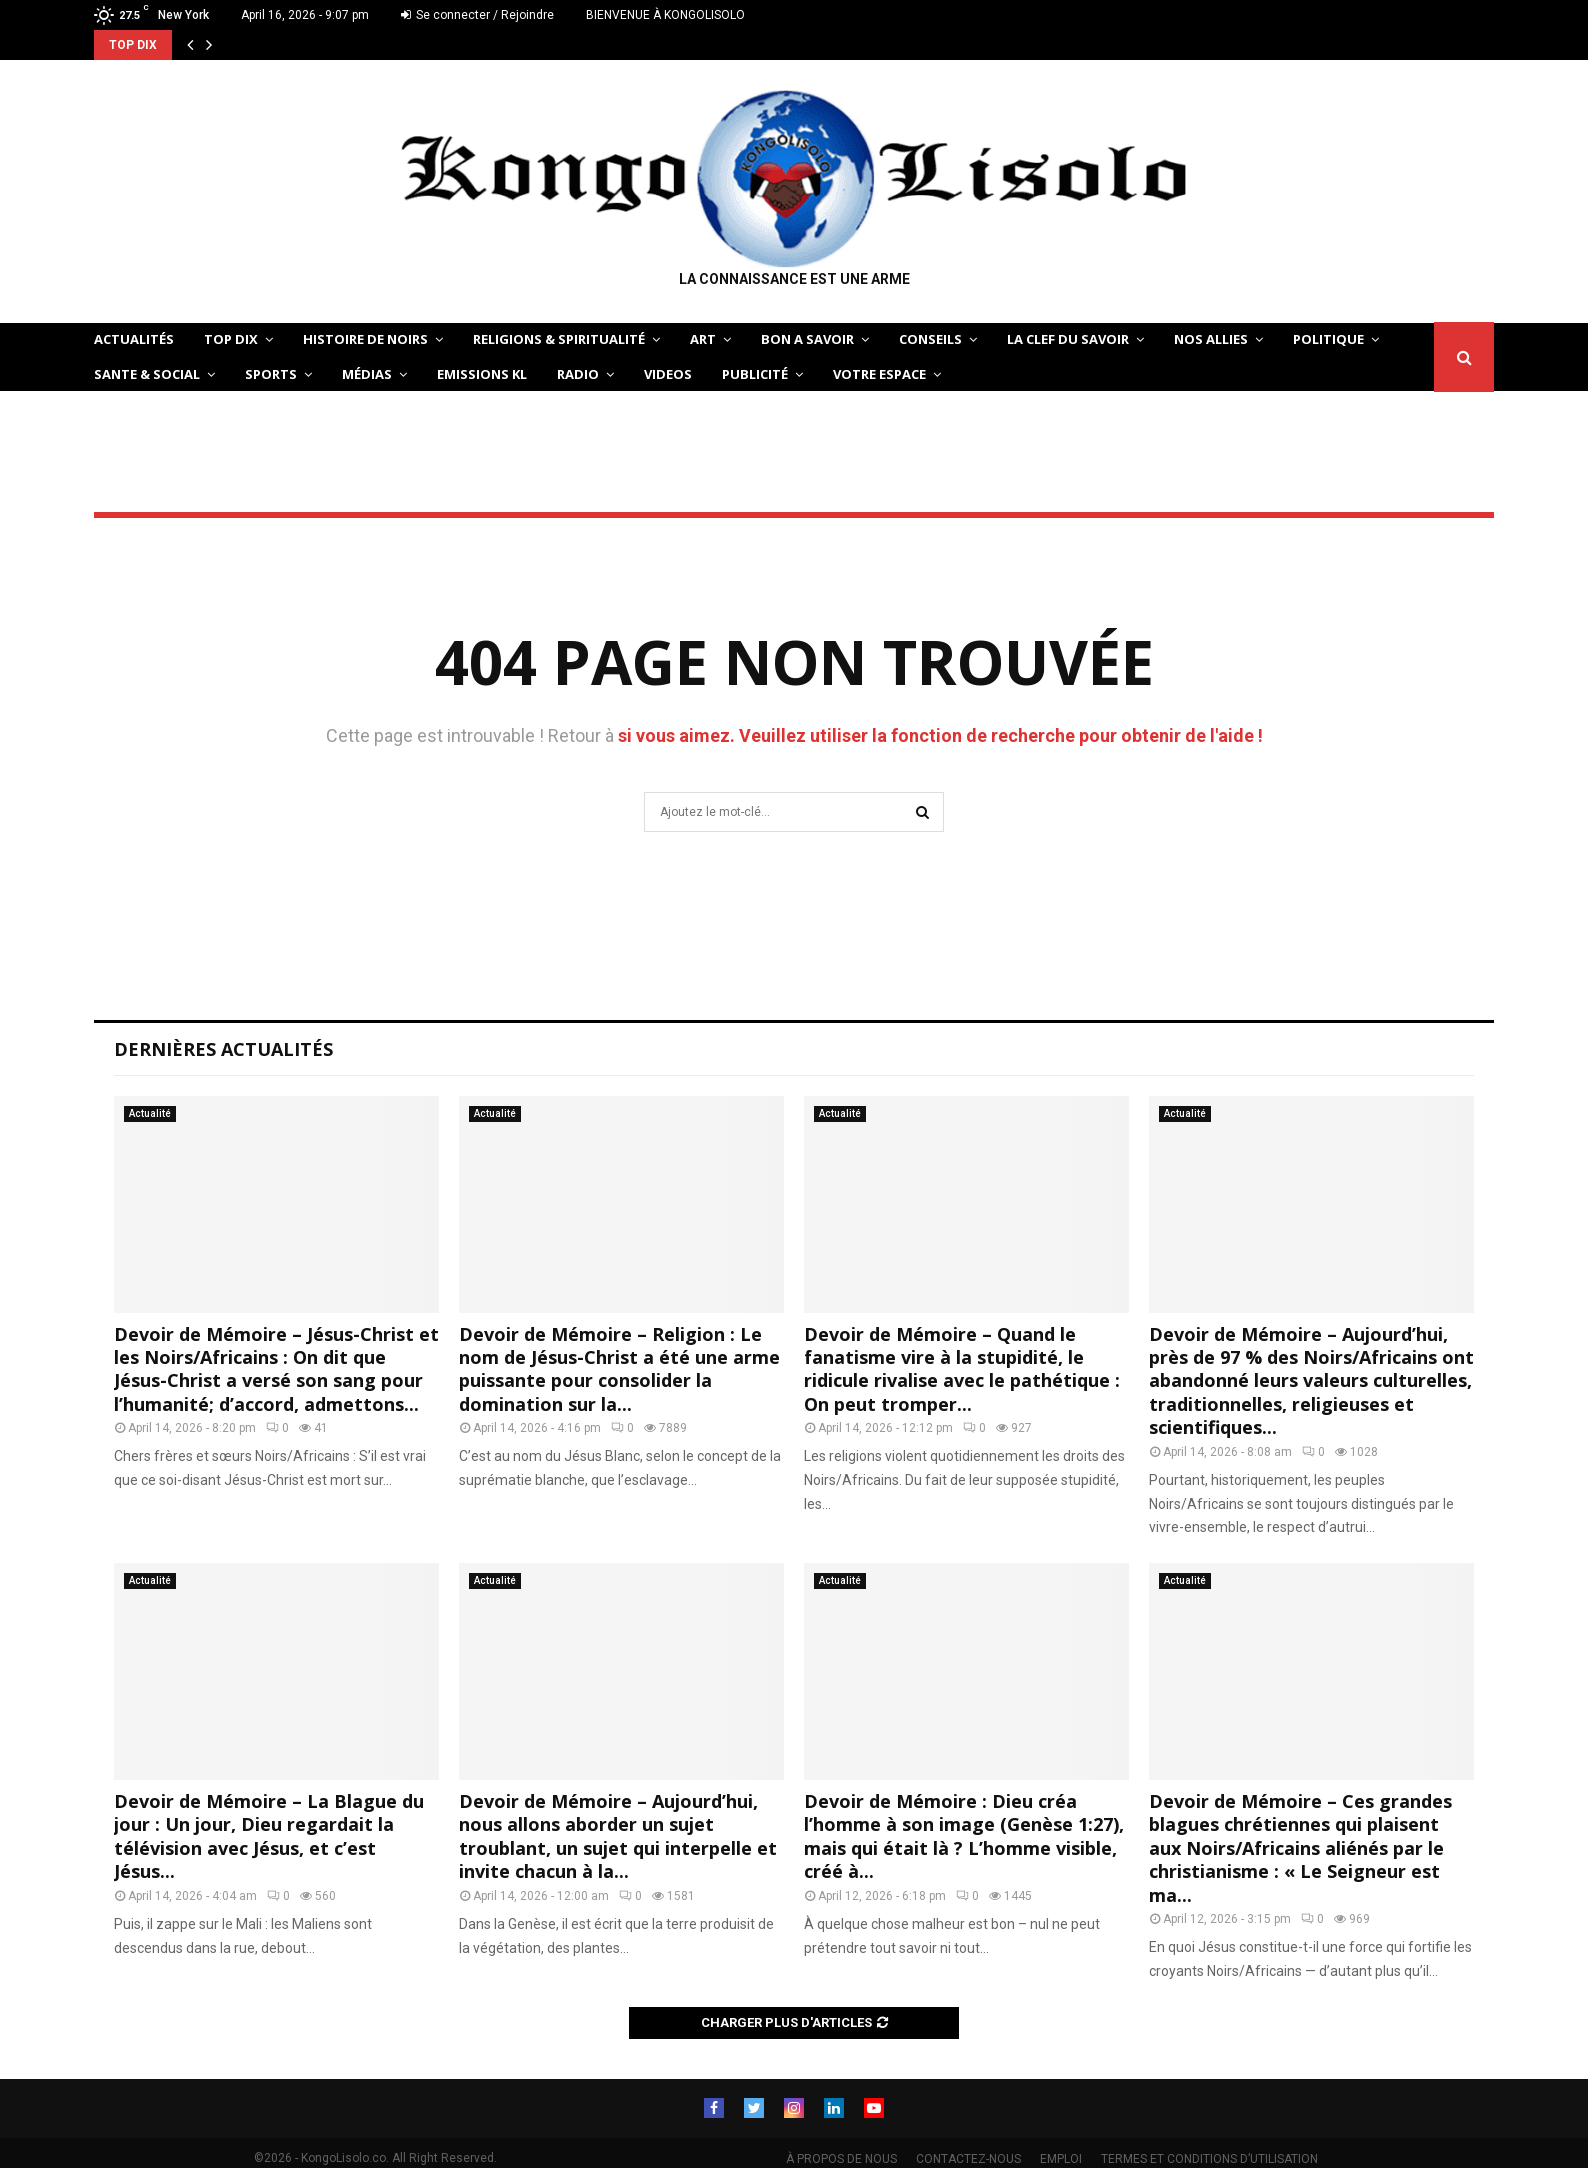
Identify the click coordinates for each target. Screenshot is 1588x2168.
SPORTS (271, 374)
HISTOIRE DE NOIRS (365, 339)
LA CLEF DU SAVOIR (1068, 339)
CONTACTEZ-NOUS (968, 2159)
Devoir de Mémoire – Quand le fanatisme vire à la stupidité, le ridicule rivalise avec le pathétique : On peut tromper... (962, 1369)
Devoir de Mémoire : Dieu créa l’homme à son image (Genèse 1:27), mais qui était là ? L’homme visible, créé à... (964, 1836)
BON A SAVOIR (807, 339)
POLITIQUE (1328, 339)
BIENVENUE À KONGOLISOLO (665, 15)
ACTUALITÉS (134, 339)
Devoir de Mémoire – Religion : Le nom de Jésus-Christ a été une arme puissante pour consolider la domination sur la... (619, 1369)
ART (703, 339)
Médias (367, 374)
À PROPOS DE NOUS (841, 2159)
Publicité (755, 374)
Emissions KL (482, 374)
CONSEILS (930, 339)
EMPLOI (1061, 2159)
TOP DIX (231, 339)
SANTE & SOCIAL (147, 374)
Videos (668, 374)
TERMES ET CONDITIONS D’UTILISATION (1209, 2159)
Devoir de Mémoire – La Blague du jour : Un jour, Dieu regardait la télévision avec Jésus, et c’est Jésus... (269, 1836)
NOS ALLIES (1211, 339)
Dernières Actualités (223, 1049)
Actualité (150, 1113)
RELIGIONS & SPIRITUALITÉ (559, 339)
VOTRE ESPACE (879, 374)
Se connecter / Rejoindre (477, 15)
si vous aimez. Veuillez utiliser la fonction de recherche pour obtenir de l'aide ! (940, 735)
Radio (578, 374)
